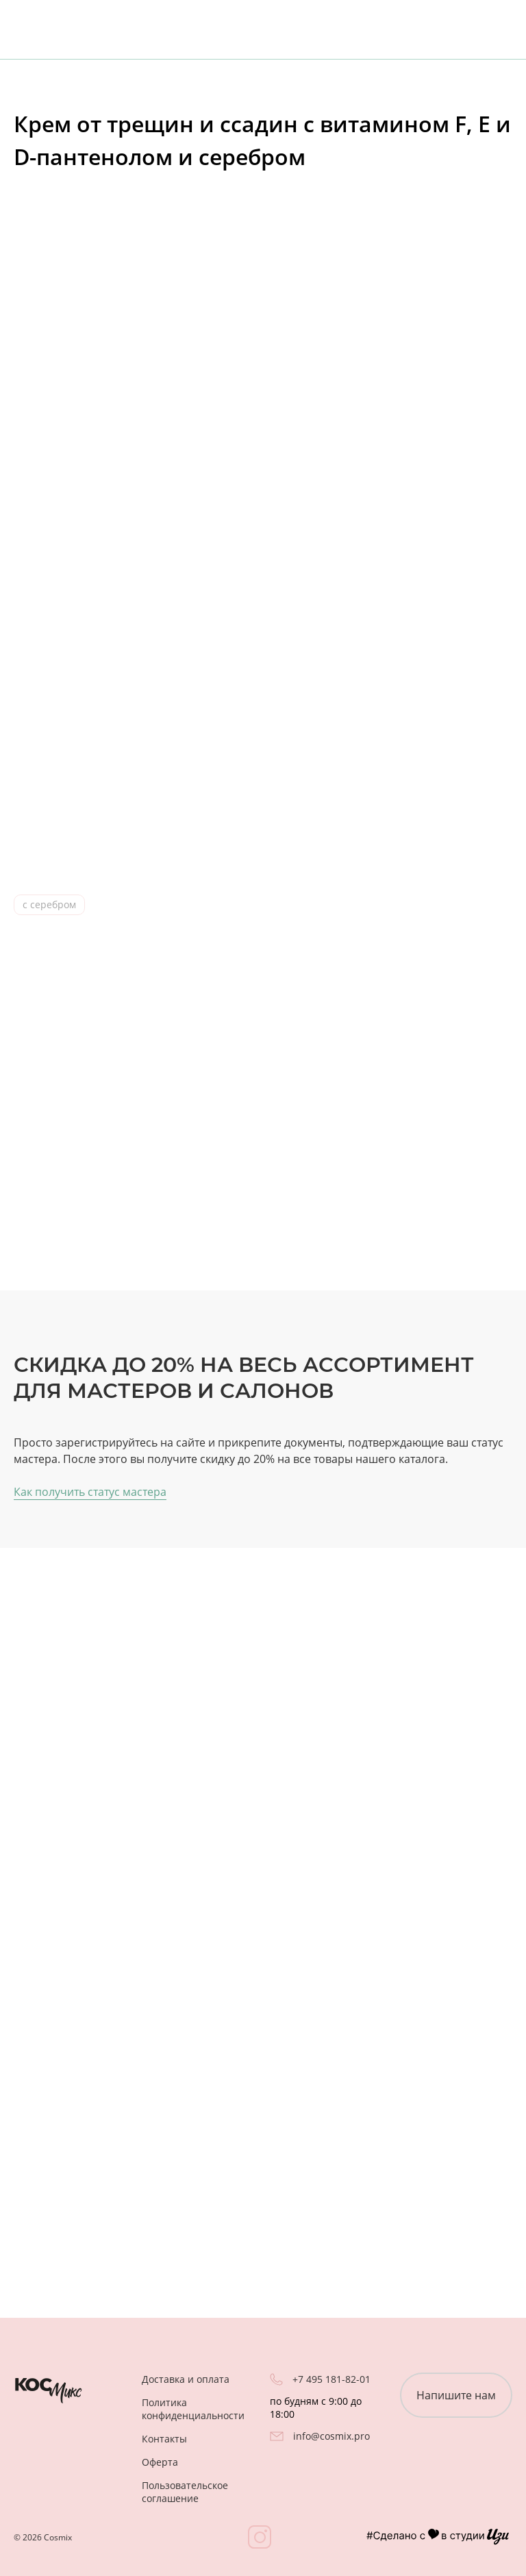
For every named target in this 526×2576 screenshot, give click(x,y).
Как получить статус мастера (90, 1491)
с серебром (49, 904)
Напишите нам (456, 2395)
